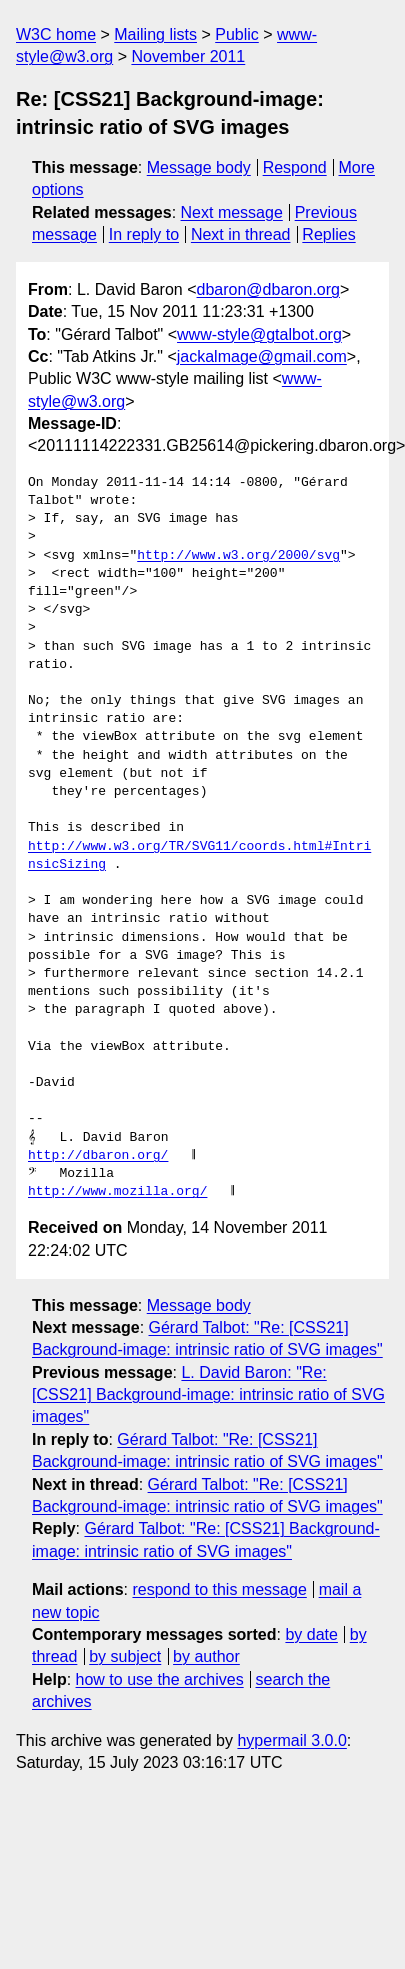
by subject (125, 1656)
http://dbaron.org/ (98, 1156)
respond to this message (219, 1589)
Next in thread (241, 234)
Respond (295, 167)
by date (311, 1634)
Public (237, 34)
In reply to (144, 234)
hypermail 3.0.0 (291, 1740)
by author (206, 1656)
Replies (328, 234)
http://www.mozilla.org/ (117, 1192)
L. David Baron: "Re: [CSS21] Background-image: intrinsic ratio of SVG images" (208, 1395)
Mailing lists (155, 34)
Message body (199, 167)
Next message (232, 212)
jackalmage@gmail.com (262, 356)
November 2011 (188, 56)
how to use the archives (160, 1679)
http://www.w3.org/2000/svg (238, 556)
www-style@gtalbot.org (259, 334)
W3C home (56, 34)
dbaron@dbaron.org (268, 289)
